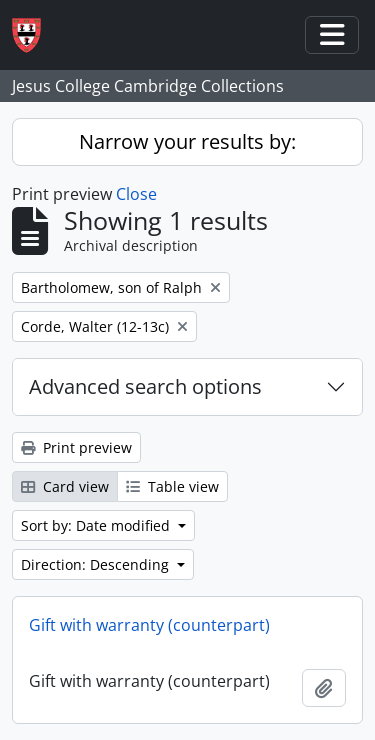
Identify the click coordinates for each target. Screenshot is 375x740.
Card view (65, 486)
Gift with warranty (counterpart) (149, 625)
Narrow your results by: (187, 141)
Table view (172, 486)
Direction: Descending (97, 564)
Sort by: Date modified (97, 525)
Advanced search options (145, 386)
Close (136, 194)
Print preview (76, 447)
